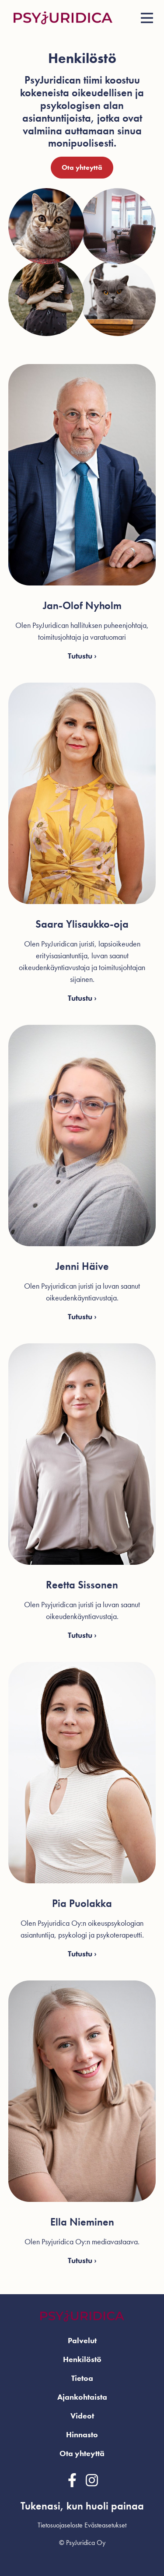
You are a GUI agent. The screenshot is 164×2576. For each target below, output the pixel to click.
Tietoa (82, 2378)
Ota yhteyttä (82, 167)
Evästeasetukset (105, 2525)
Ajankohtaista (82, 2397)
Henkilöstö (82, 2359)
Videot (82, 2416)
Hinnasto (82, 2434)
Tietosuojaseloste (60, 2525)
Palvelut (82, 2340)
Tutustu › (82, 656)
